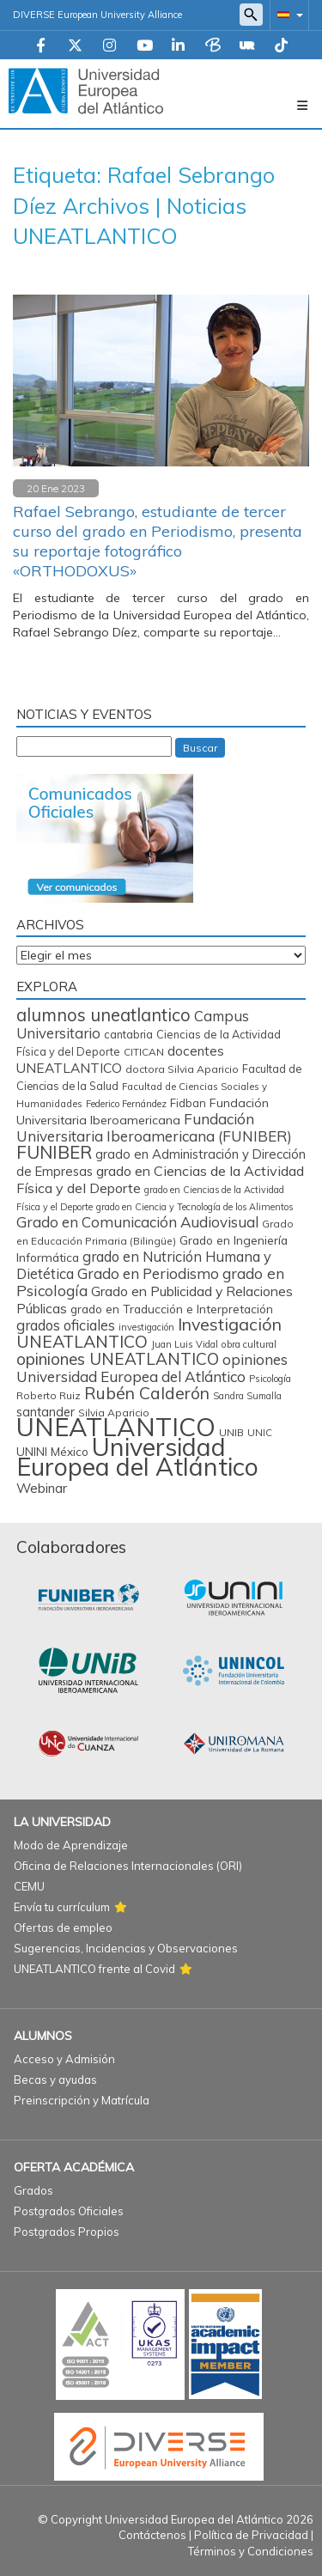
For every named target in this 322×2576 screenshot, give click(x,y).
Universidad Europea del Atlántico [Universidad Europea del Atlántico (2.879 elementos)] (137, 1456)
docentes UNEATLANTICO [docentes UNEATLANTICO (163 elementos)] (120, 1059)
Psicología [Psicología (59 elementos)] (270, 1379)
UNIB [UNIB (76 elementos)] (231, 1432)
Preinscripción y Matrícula (81, 2100)
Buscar (200, 747)
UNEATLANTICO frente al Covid (94, 1969)
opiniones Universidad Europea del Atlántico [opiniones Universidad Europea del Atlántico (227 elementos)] (152, 1367)
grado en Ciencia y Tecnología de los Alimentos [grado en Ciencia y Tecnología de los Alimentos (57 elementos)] (194, 1207)
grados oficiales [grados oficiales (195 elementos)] (65, 1325)
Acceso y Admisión (64, 2059)
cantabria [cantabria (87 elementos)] (128, 1034)
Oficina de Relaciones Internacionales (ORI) (128, 1866)
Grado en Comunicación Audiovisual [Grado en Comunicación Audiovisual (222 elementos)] (137, 1222)
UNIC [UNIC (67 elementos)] (259, 1432)
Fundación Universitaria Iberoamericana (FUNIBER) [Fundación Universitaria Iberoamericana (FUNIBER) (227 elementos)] (154, 1127)
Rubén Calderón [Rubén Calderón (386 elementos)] (147, 1393)
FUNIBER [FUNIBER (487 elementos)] (54, 1152)
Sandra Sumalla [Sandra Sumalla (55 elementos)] (247, 1396)
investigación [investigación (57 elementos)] (146, 1327)
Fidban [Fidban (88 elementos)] (188, 1103)
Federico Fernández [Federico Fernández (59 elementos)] (126, 1104)
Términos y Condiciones (250, 2551)
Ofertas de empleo (63, 1927)
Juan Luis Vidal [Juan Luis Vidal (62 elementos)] (184, 1344)
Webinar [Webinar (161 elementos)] (41, 1487)
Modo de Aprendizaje (71, 1845)
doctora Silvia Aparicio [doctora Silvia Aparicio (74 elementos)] (182, 1069)
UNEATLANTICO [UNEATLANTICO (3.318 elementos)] (116, 1426)
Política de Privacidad (251, 2535)
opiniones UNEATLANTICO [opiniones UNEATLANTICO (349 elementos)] (117, 1359)
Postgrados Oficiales (69, 2211)
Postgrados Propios (66, 2231)
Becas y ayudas (55, 2079)
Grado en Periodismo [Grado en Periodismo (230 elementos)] (148, 1273)
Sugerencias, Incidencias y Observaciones (126, 1948)
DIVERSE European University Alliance (97, 15)
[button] (286, 14)
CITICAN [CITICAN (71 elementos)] (144, 1051)
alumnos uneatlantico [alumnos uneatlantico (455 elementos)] (103, 1015)
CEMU (29, 1886)
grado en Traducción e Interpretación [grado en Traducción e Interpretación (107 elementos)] (171, 1308)
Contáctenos (152, 2535)
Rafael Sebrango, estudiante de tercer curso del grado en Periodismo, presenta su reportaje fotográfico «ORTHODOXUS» (157, 541)
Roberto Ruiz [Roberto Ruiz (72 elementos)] (48, 1395)
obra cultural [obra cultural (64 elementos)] (249, 1344)
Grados (33, 2190)
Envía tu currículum (62, 1907)
